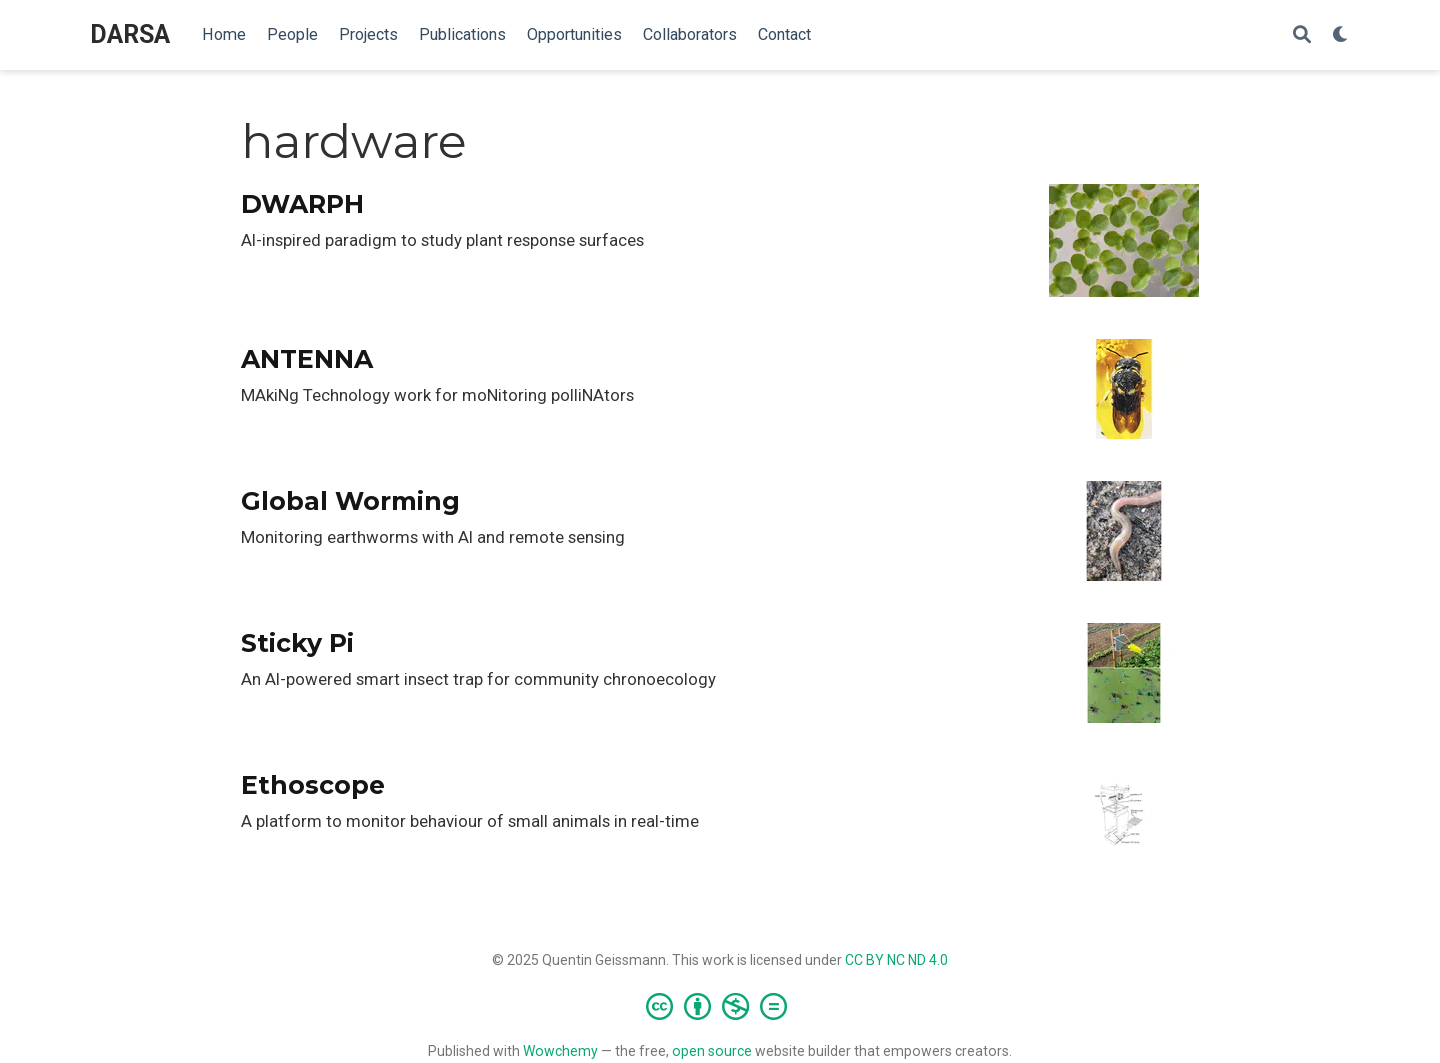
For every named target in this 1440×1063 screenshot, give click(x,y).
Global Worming (350, 501)
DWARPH (302, 204)
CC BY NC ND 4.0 (896, 960)
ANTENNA (307, 359)
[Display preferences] (1341, 35)
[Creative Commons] (720, 1006)
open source (712, 1051)
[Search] (1302, 35)
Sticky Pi (297, 643)
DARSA (130, 34)
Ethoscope (313, 785)
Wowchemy (560, 1051)
